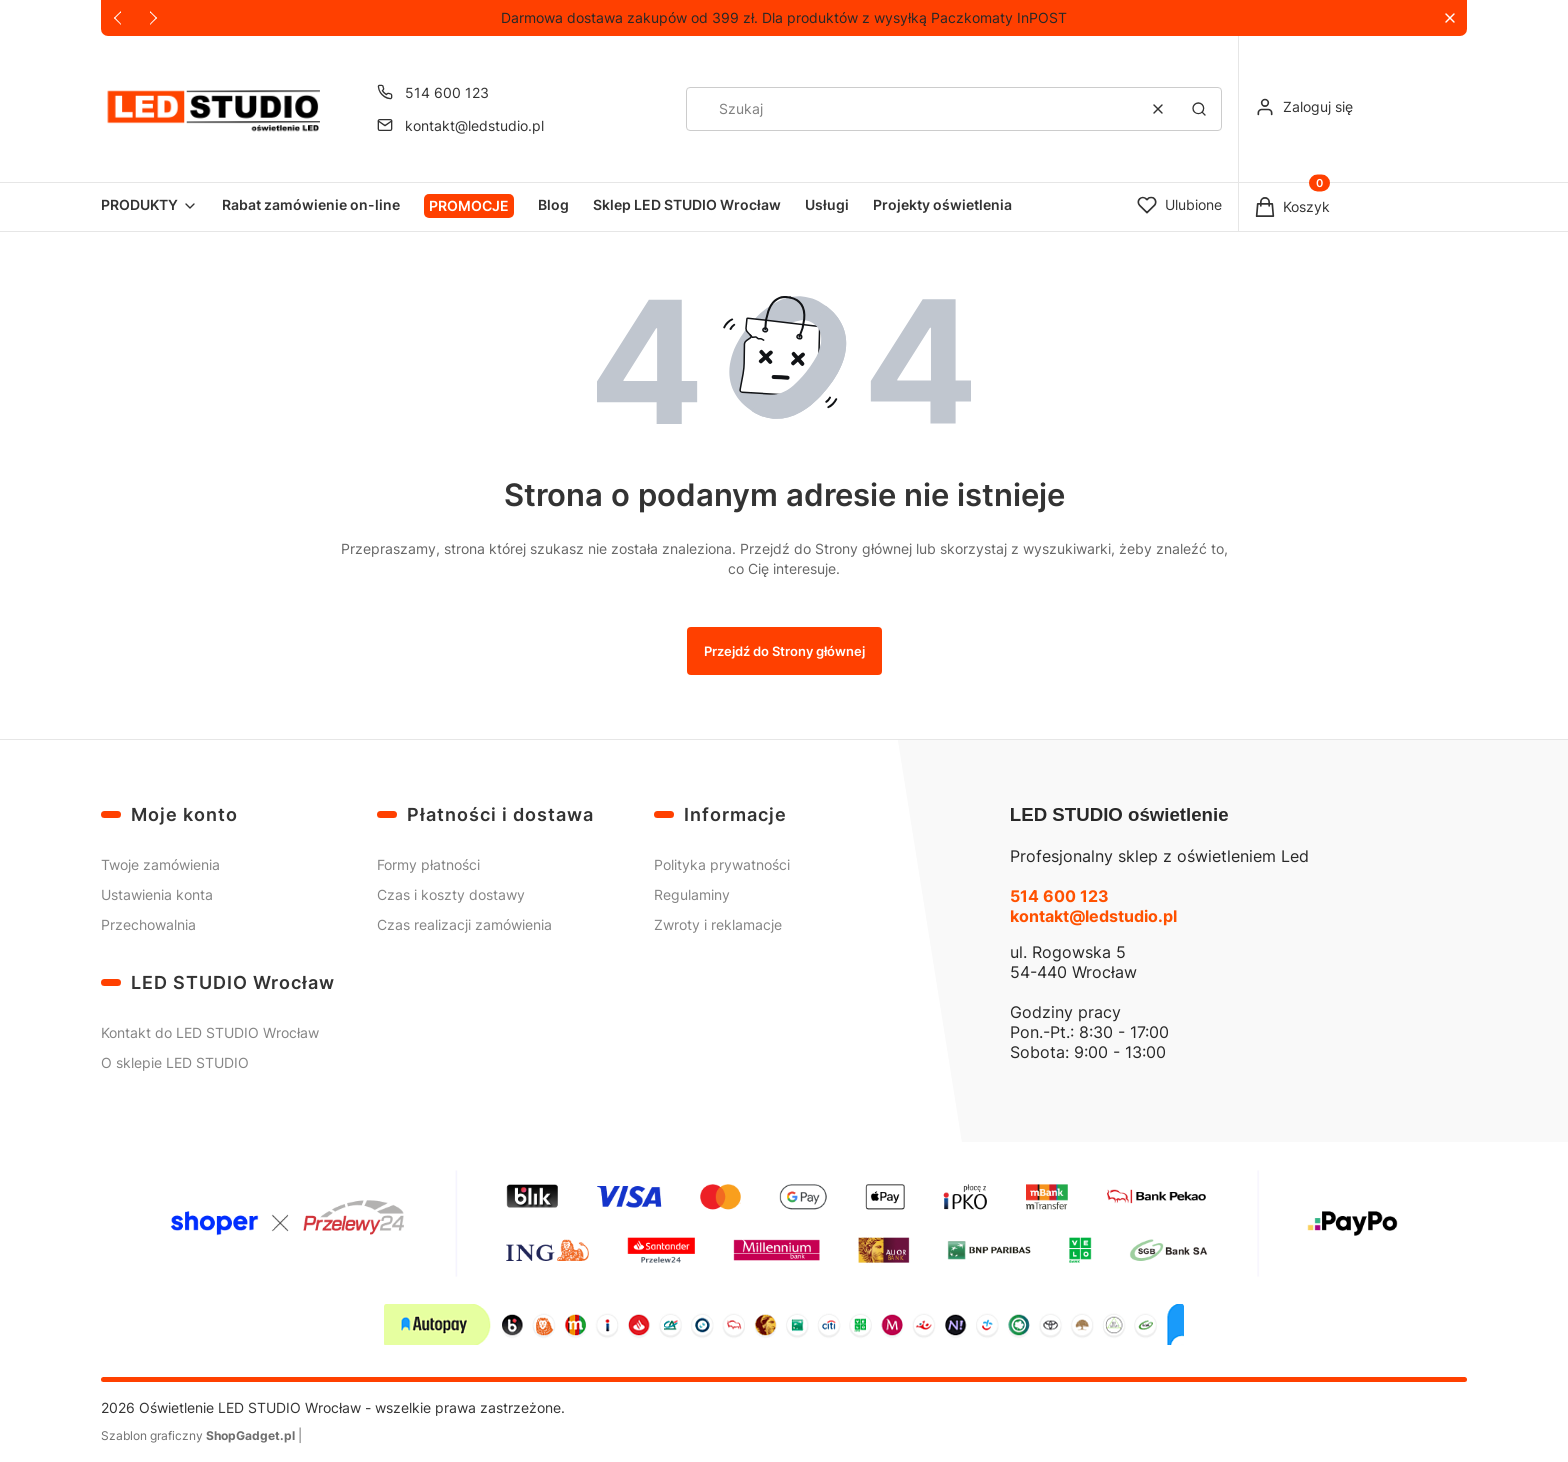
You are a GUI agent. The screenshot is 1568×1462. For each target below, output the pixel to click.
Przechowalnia (148, 924)
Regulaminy (692, 894)
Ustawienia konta (157, 894)
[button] (1449, 18)
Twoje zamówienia (160, 864)
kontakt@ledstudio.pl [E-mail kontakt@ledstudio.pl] (474, 125)
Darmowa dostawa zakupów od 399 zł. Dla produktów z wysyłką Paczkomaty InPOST (784, 17)
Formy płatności (428, 864)
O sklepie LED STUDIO (175, 1062)
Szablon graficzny (199, 1435)
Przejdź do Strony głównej (784, 651)
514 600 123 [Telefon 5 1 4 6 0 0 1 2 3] (447, 92)
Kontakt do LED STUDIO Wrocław (210, 1032)
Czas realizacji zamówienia (464, 924)
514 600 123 (1059, 896)
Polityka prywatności (722, 864)
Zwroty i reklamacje (718, 924)
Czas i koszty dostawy (451, 894)
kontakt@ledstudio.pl (1093, 916)
